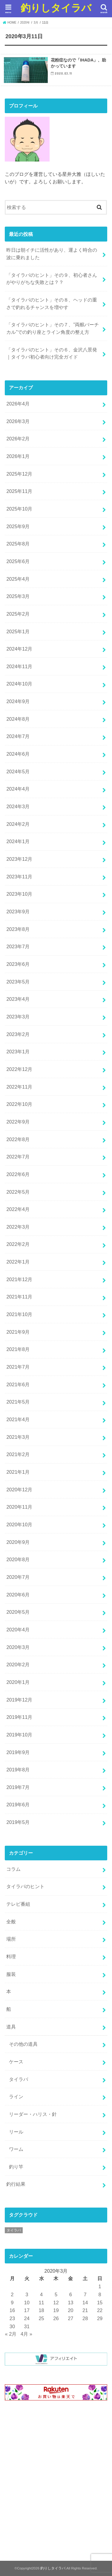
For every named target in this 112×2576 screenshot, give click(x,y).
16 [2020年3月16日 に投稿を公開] (12, 2310)
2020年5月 (18, 1612)
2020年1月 (18, 1682)
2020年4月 (18, 1629)
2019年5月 (18, 1822)
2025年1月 (18, 631)
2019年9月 (18, 1752)
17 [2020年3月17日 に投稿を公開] (27, 2310)
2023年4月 (18, 999)
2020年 (25, 22)
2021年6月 (18, 1384)
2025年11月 (19, 491)
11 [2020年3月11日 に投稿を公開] (41, 2302)
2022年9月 (18, 1121)
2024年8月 (18, 719)
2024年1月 (18, 841)
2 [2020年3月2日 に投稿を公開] (12, 2294)
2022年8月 (18, 1139)
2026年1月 (18, 456)
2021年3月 (18, 1437)
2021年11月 (19, 1296)
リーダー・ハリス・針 (33, 2114)
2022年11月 (19, 1086)
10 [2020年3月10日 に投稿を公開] (27, 2302)
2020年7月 (18, 1577)
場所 (11, 1939)
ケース (16, 2061)
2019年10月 (19, 1734)
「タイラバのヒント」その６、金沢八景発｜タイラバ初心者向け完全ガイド (51, 353)
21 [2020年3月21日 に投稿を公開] (85, 2310)
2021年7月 (18, 1367)
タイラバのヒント (25, 1886)
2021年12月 (19, 1279)
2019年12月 (19, 1699)
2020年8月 (18, 1559)
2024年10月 (19, 683)
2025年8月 (18, 543)
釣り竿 (16, 2166)
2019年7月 (18, 1787)
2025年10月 (19, 508)
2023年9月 (18, 911)
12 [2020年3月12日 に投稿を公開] (56, 2302)
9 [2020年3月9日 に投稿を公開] (12, 2302)
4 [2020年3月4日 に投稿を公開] (41, 2294)
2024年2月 (18, 824)
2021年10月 (19, 1314)
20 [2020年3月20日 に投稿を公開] (70, 2310)
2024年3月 (18, 806)
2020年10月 (19, 1524)
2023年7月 (18, 946)
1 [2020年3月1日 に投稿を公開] (99, 2286)
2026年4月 (18, 403)
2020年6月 (18, 1594)
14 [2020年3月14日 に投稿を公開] (85, 2302)
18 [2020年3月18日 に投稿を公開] (41, 2310)
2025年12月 (19, 474)
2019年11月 (19, 1717)
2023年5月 (18, 981)
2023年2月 (18, 1034)
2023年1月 (18, 1051)
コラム (13, 1869)
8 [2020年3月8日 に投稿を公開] (99, 2294)
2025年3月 (18, 596)
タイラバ (18, 2079)
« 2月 (10, 2334)
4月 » (26, 2334)
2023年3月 (18, 1016)
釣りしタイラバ (56, 7)
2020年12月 (19, 1489)
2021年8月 (18, 1349)
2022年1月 (18, 1261)
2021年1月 (18, 1472)
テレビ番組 (18, 1904)
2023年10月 (19, 894)
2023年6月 (18, 964)
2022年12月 (19, 1069)
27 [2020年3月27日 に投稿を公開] (70, 2318)
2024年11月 (19, 666)
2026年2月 (18, 438)
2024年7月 (18, 736)
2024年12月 (19, 648)
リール (16, 2131)
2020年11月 (19, 1507)
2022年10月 (19, 1104)
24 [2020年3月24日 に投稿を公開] (27, 2318)
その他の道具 (23, 2044)
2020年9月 (18, 1542)
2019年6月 (18, 1804)
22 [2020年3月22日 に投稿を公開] (99, 2310)
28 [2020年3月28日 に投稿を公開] (85, 2318)
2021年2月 (18, 1454)
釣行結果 (15, 2184)
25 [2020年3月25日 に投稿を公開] (41, 2318)
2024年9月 (18, 701)
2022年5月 (18, 1192)
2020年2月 (18, 1664)
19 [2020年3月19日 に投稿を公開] (56, 2310)
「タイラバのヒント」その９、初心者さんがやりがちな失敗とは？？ (51, 278)
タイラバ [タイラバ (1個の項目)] (14, 2230)
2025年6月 (18, 561)
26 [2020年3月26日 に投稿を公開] (56, 2318)
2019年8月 (18, 1769)
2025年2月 (18, 614)
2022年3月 (18, 1226)
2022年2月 (18, 1244)
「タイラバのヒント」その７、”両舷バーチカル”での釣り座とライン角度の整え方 (52, 328)
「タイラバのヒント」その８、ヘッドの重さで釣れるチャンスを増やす (51, 303)
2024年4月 (18, 788)
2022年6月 (18, 1174)
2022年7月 (18, 1156)
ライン (16, 2096)
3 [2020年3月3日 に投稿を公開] (26, 2294)
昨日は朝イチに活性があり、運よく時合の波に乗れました (51, 253)
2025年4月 (18, 579)
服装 (11, 1974)
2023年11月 (19, 876)
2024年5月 (18, 771)
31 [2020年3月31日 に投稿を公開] (27, 2326)
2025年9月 (18, 526)
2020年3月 (18, 1647)
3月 (36, 22)
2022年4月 (18, 1209)
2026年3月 (18, 421)
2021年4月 (18, 1419)
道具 (11, 2026)
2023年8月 (18, 929)
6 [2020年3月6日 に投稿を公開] (70, 2294)
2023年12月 (19, 859)
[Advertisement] (56, 2482)
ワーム (16, 2149)
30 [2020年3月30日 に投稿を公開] (12, 2326)
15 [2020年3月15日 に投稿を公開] (99, 2302)
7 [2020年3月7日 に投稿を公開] (85, 2294)
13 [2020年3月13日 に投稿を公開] (70, 2302)
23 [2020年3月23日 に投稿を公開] (12, 2318)
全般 (11, 1921)
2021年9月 (18, 1332)
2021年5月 (18, 1401)
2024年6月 (18, 754)
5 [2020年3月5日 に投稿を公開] (56, 2294)
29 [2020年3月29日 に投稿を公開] (99, 2318)
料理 (11, 1956)
